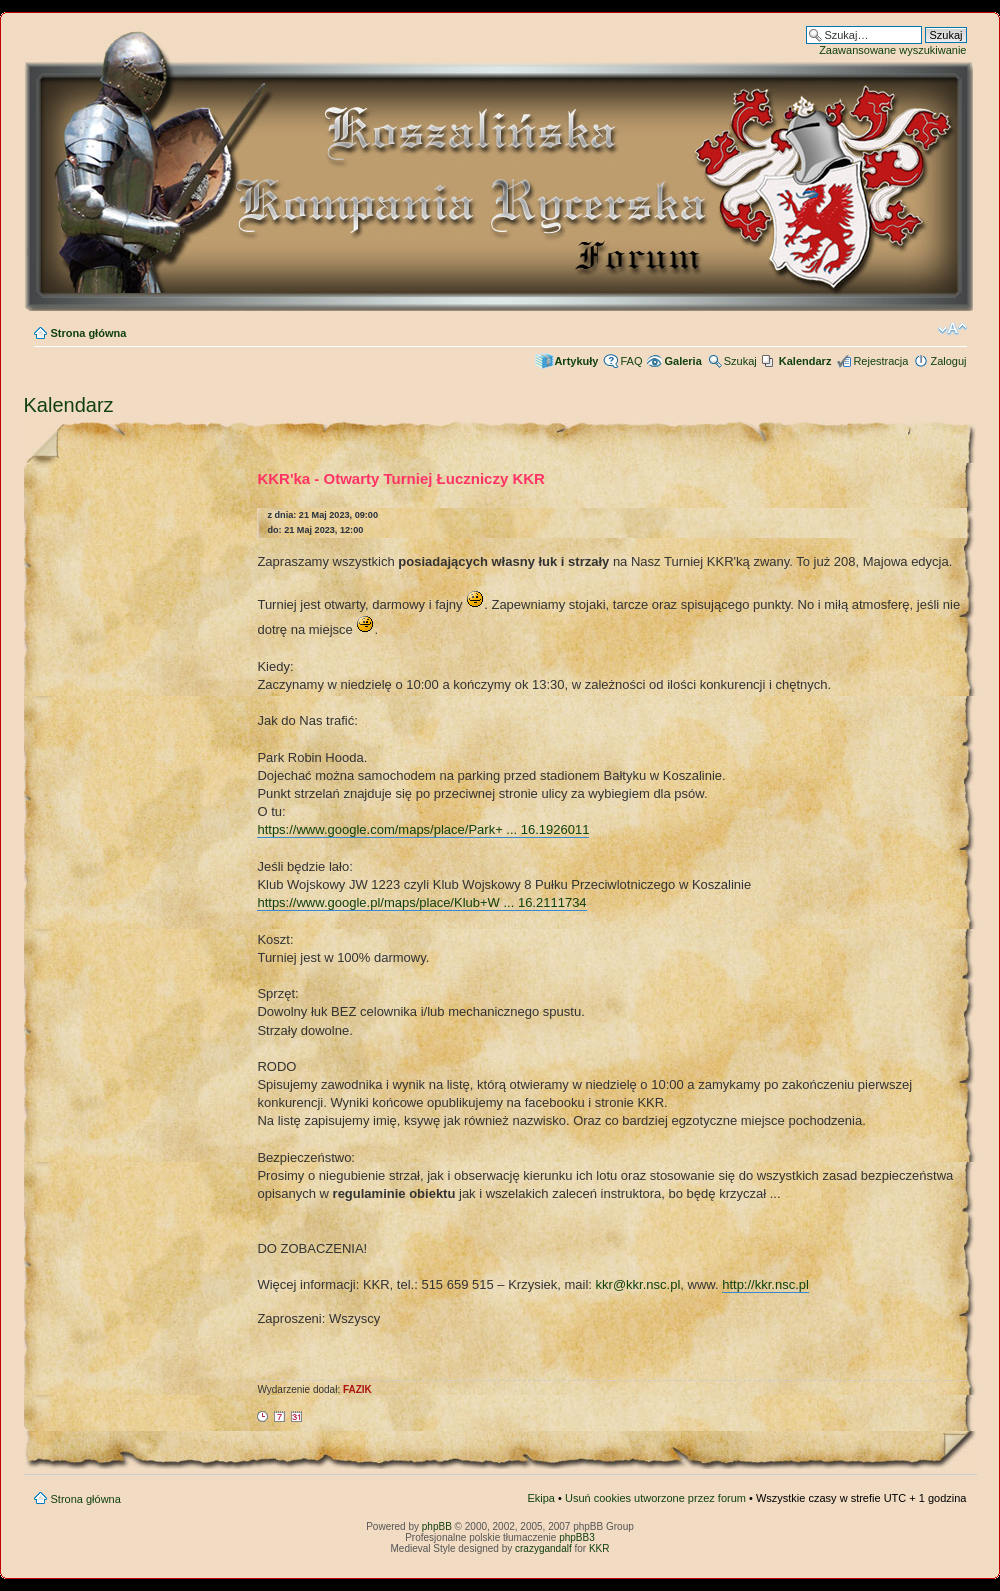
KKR (599, 1548)
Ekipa (541, 1498)
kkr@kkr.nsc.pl (638, 1284)
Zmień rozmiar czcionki (952, 329)
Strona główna (89, 333)
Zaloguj (948, 361)
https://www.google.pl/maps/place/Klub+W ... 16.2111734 (421, 902)
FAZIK (357, 1389)
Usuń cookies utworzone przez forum (655, 1498)
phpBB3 (577, 1537)
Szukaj (740, 361)
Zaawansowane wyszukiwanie (892, 50)
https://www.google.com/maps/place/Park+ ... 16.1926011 (423, 829)
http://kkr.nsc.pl (765, 1284)
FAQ (631, 361)
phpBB (437, 1526)
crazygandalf (543, 1548)
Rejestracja (880, 361)
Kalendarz (69, 405)
